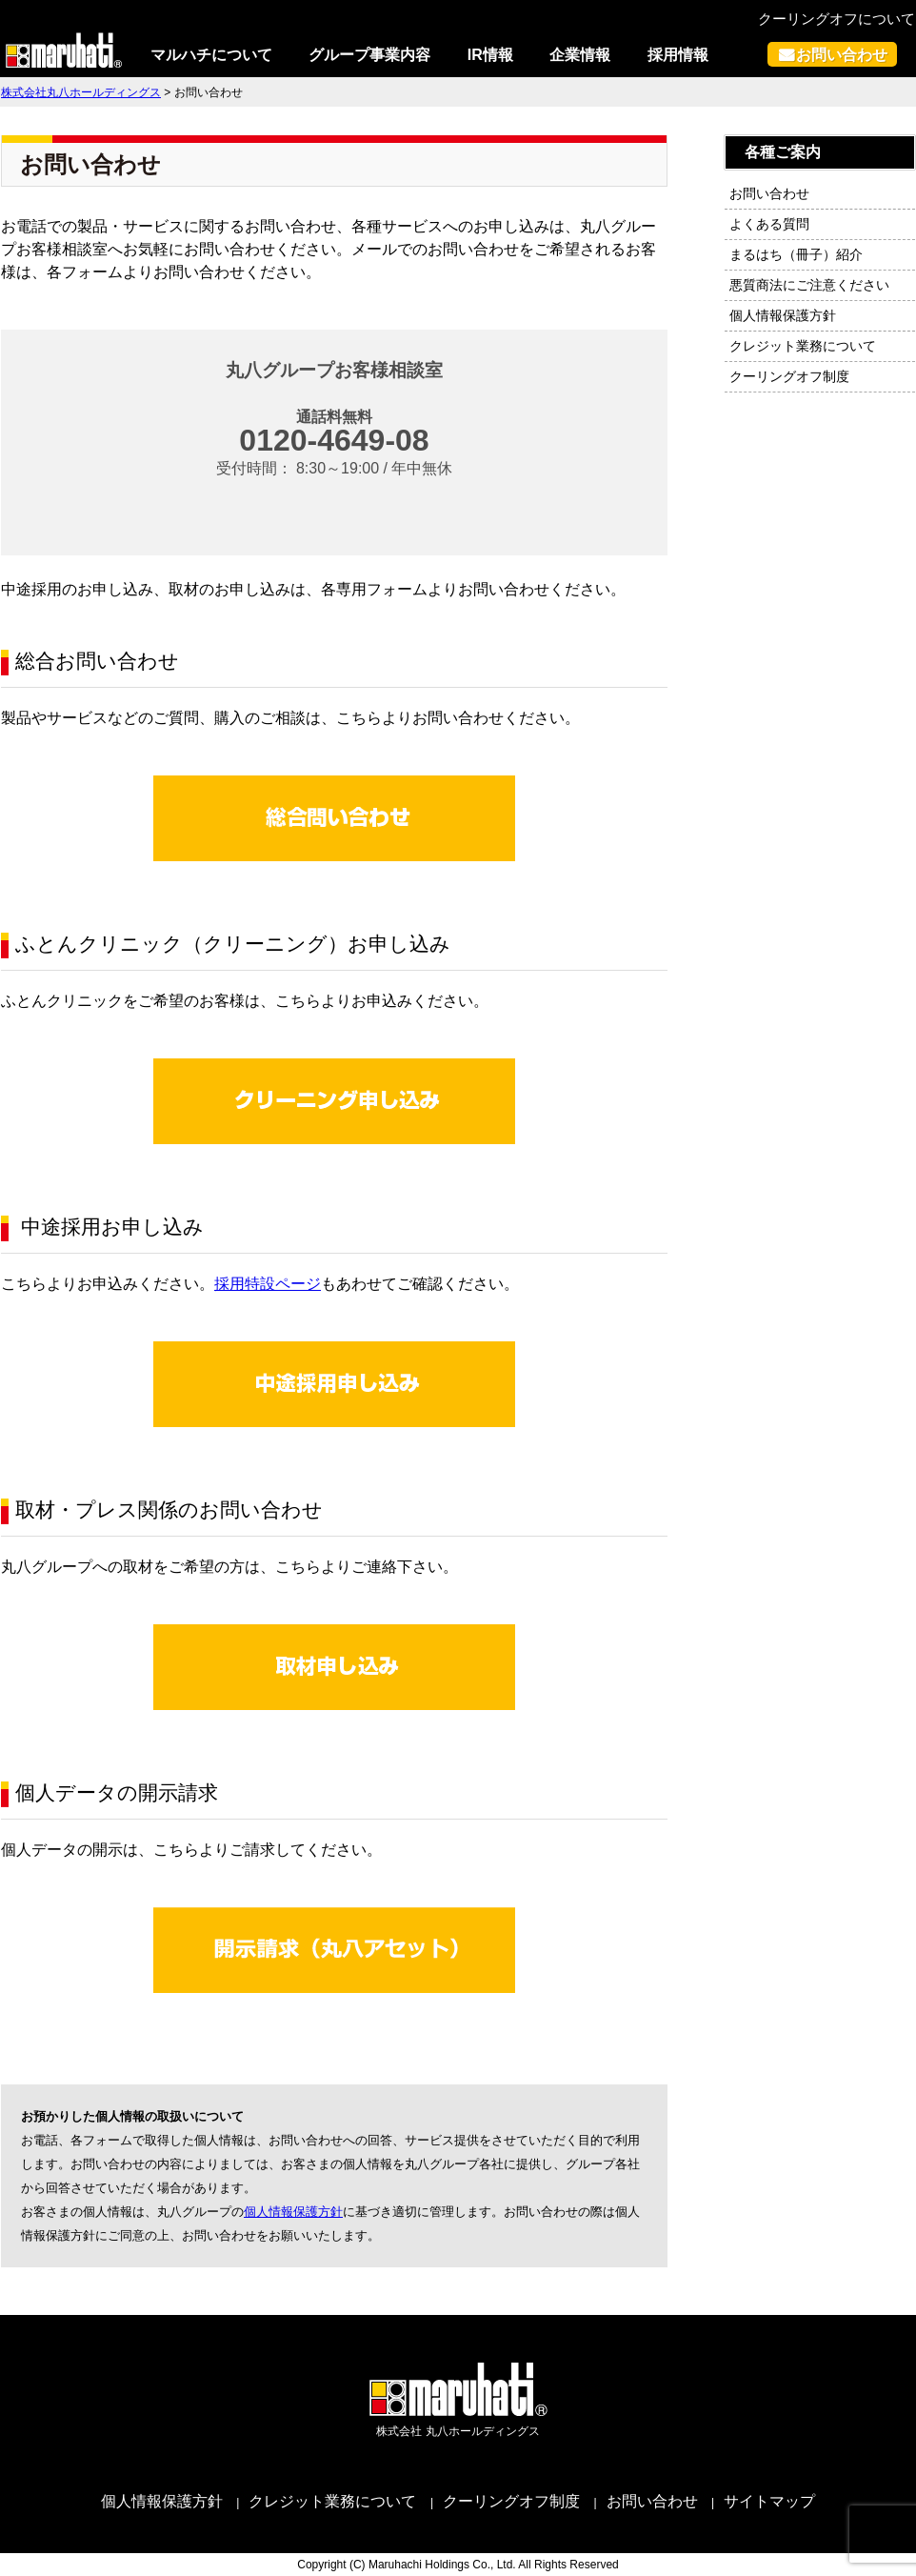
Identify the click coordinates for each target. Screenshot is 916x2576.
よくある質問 (769, 223)
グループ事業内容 (369, 55)
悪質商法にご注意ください (809, 284)
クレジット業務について (802, 345)
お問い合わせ (841, 54)
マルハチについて (211, 55)
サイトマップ (769, 2501)
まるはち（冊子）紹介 (796, 254)
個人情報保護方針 (293, 2211)
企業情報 (579, 55)
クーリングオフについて (836, 18)
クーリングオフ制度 (789, 376)
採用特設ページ (267, 1284)
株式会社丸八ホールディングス (81, 92)
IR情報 (490, 55)
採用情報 (677, 55)
